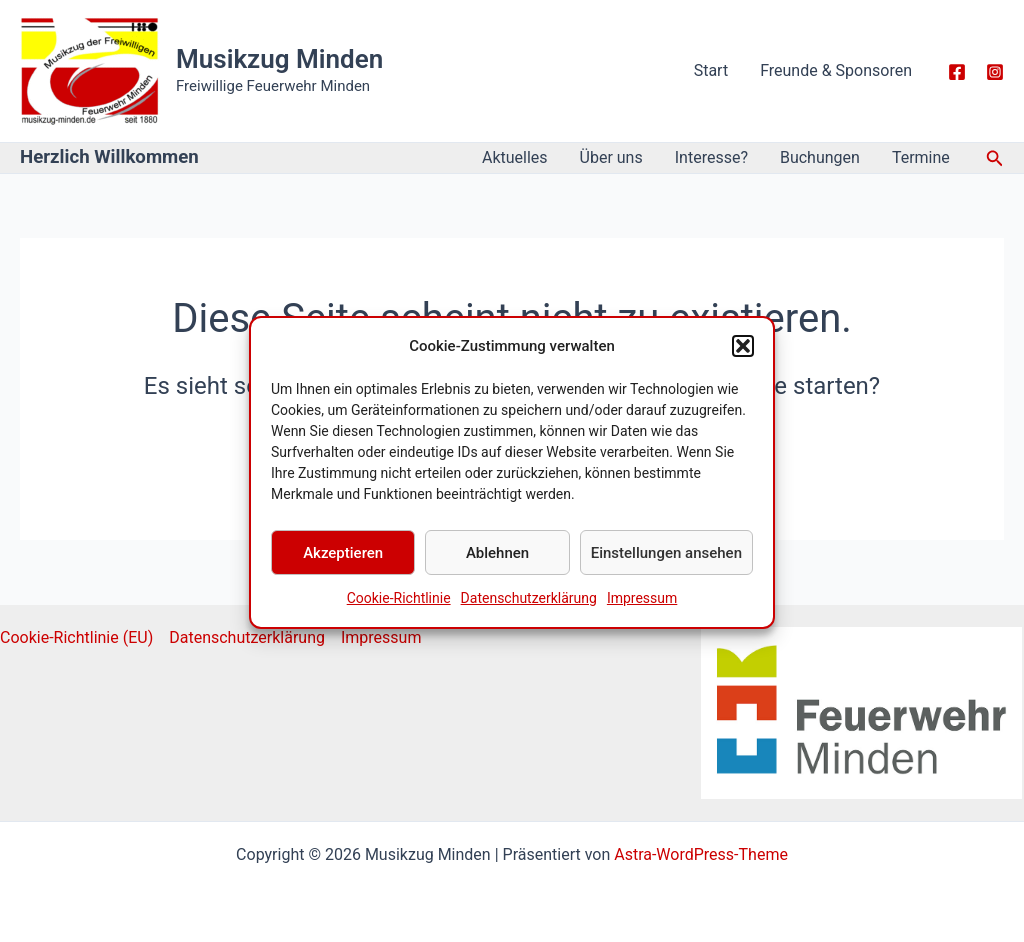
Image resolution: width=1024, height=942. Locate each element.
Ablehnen (497, 564)
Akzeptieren (343, 564)
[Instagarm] (995, 72)
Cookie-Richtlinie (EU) (76, 637)
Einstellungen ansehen (666, 564)
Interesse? (711, 157)
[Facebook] (957, 72)
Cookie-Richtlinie (399, 610)
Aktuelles (515, 157)
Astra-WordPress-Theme (701, 854)
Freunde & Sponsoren (836, 70)
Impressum (642, 610)
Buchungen (820, 157)
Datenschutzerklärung (529, 610)
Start (711, 70)
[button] (743, 357)
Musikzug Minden (279, 59)
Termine (921, 157)
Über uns (611, 157)
